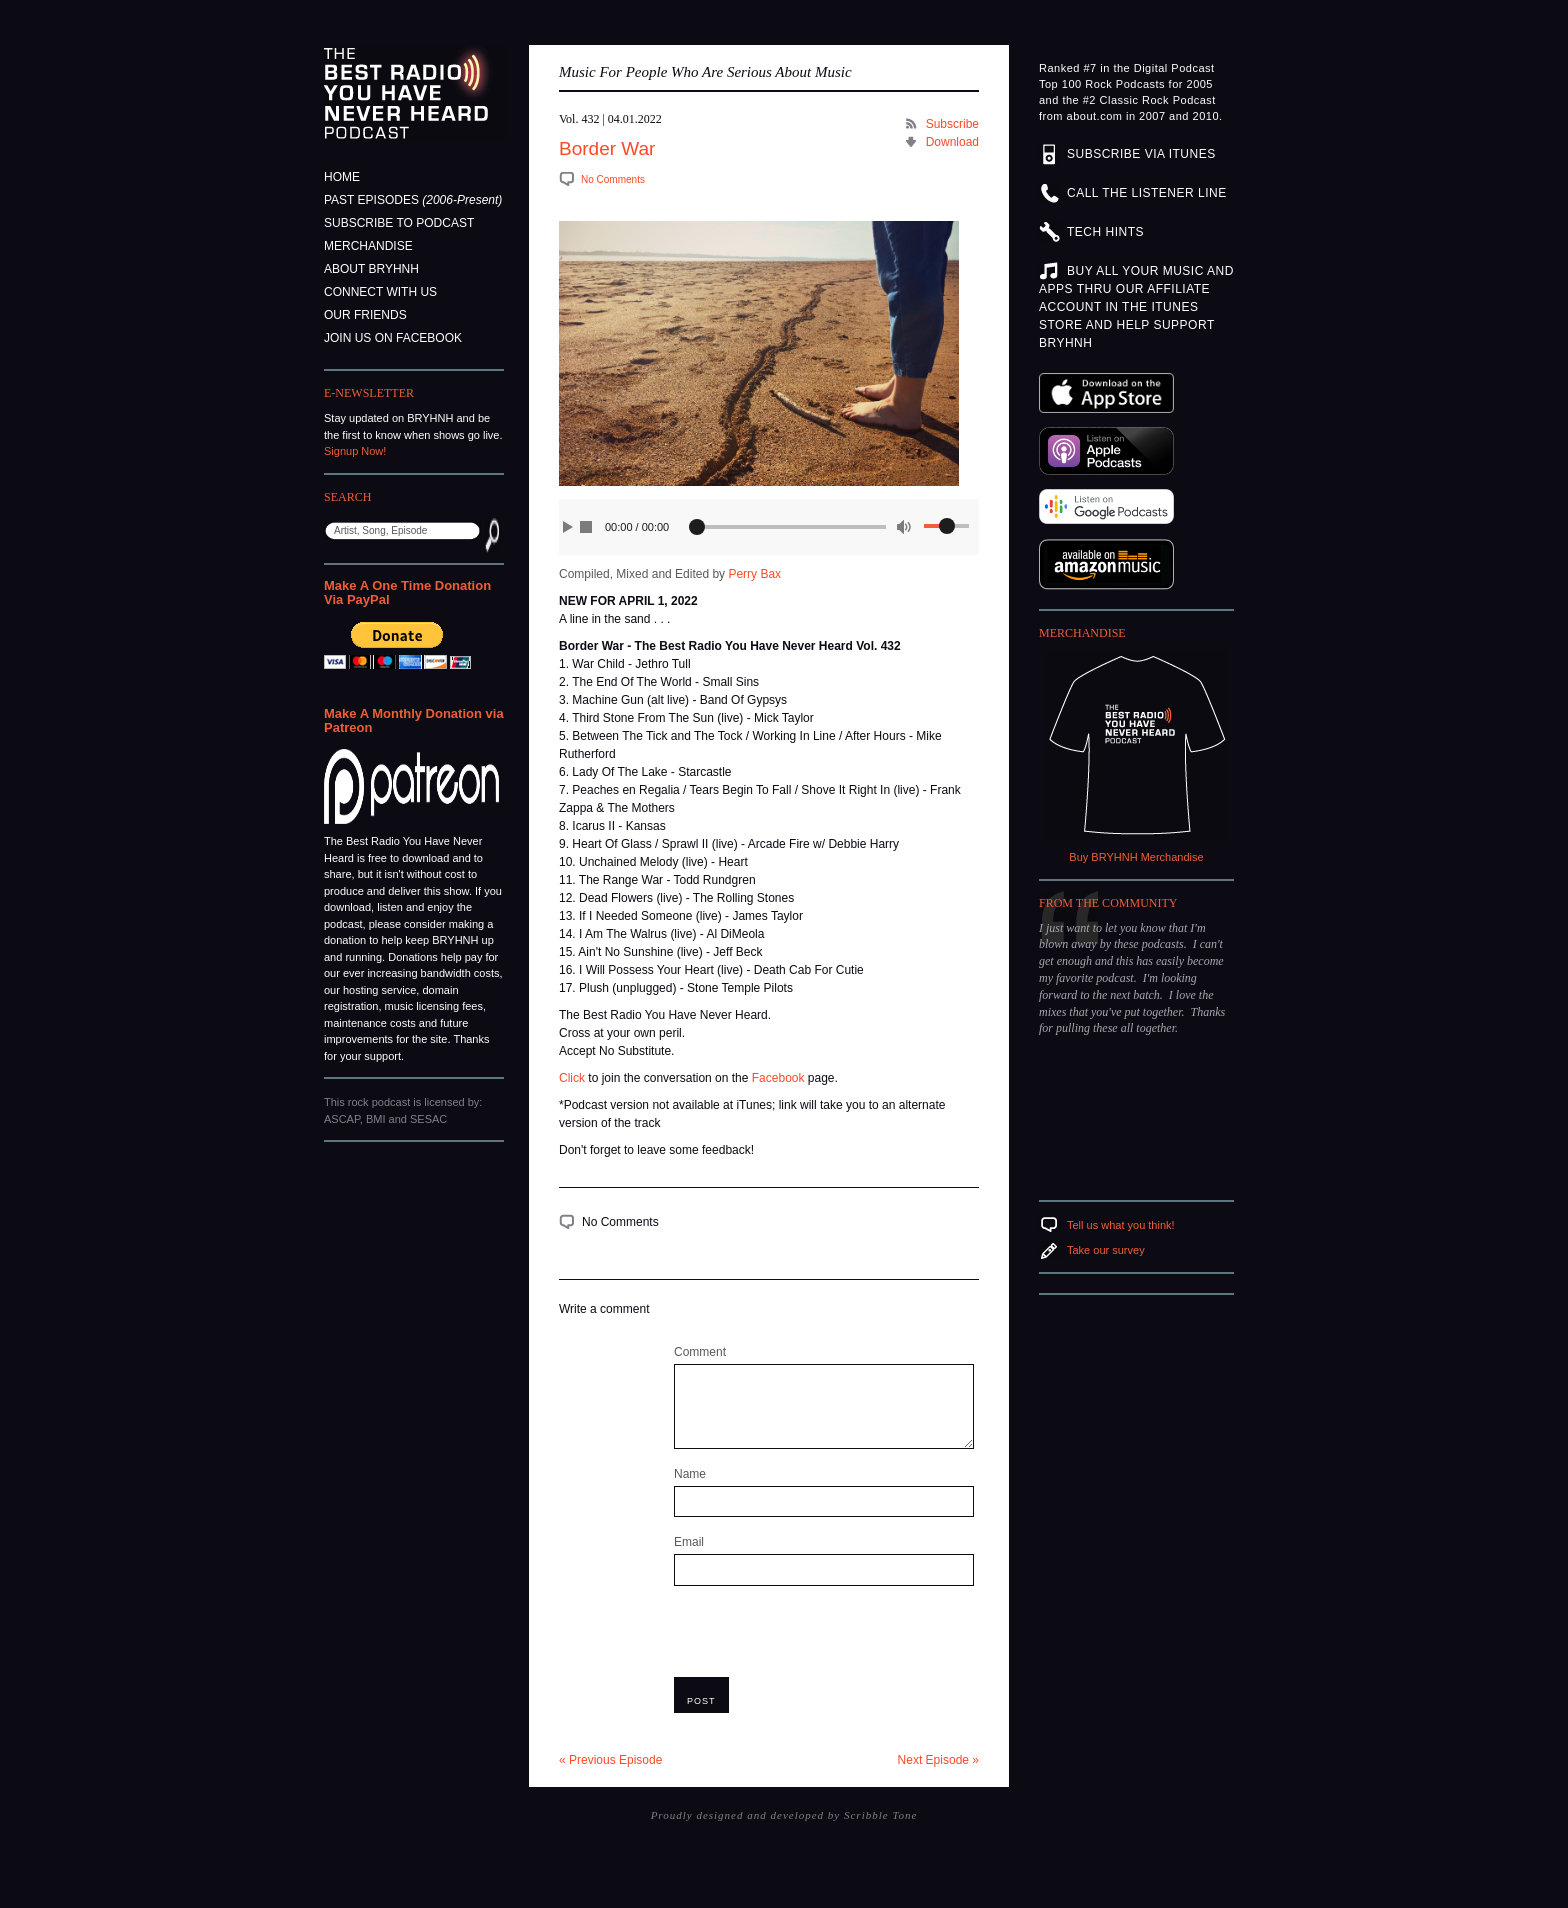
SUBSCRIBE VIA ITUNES (1141, 154)
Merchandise (368, 246)
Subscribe (952, 124)
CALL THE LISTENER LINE (1147, 193)
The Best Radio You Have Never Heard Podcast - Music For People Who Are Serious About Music (414, 93)
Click (572, 1078)
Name (690, 1474)
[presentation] (826, 1638)
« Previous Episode (610, 1760)
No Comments (613, 179)
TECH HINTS (1105, 232)
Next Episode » (938, 1760)
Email (689, 1542)
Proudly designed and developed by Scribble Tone (784, 1815)
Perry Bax (754, 574)
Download (952, 142)
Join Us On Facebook (393, 338)
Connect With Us (380, 292)
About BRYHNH (371, 269)
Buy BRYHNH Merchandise (1136, 857)
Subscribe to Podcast (399, 223)
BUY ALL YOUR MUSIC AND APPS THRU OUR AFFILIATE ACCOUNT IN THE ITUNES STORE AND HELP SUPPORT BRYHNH (1136, 307)
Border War (607, 148)
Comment (700, 1352)
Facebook (778, 1078)
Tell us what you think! (1121, 1225)
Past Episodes (413, 200)
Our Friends (365, 315)
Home (342, 177)
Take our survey (1106, 1250)
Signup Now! (355, 451)
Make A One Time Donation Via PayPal (407, 592)
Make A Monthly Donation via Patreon (414, 720)
